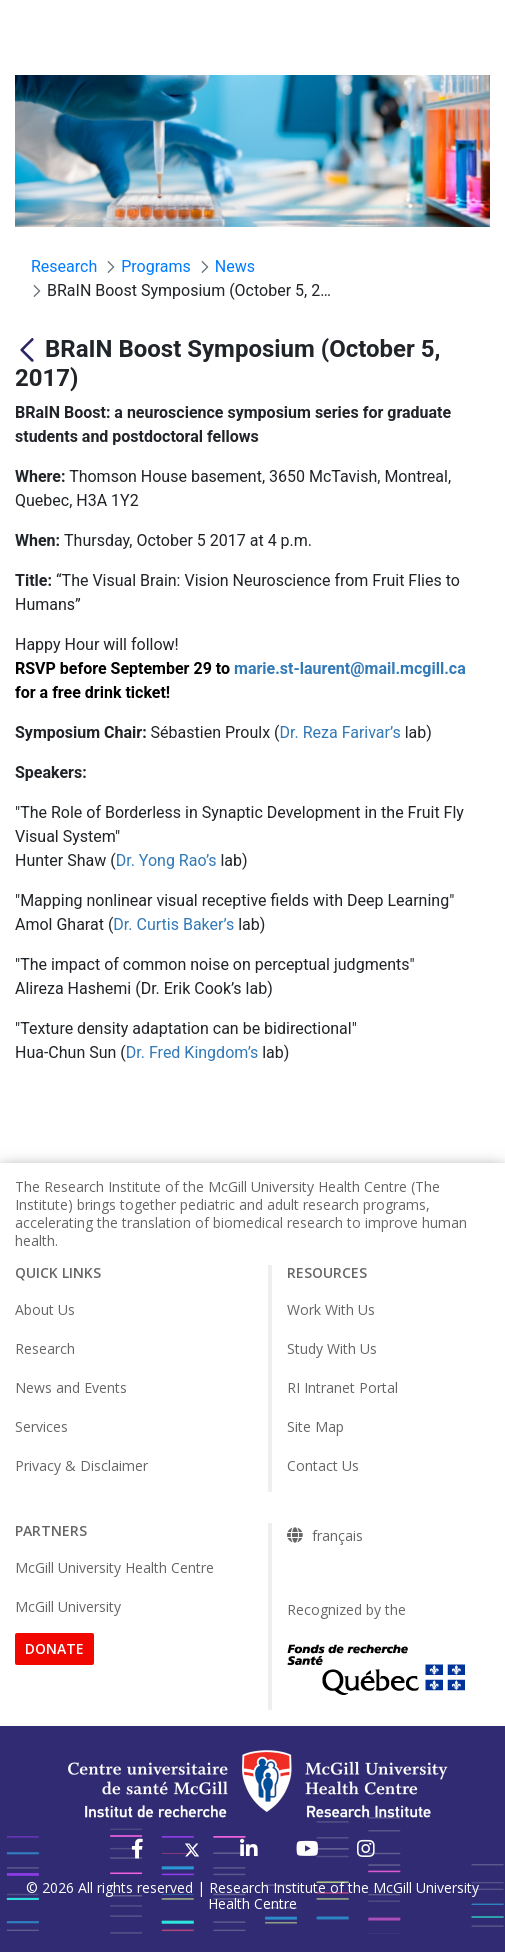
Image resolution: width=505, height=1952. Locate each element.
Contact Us (323, 1465)
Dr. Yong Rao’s (166, 860)
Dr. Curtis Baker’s (173, 924)
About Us (45, 1309)
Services (41, 1426)
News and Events (71, 1387)
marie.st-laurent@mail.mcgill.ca (350, 668)
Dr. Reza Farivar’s (340, 732)
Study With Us (332, 1348)
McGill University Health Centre (114, 1567)
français (337, 1536)
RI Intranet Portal (342, 1387)
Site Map (315, 1426)
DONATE (54, 1648)
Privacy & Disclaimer (81, 1465)
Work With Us (331, 1309)
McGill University (68, 1606)
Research (45, 1348)
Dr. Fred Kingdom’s (192, 1052)
